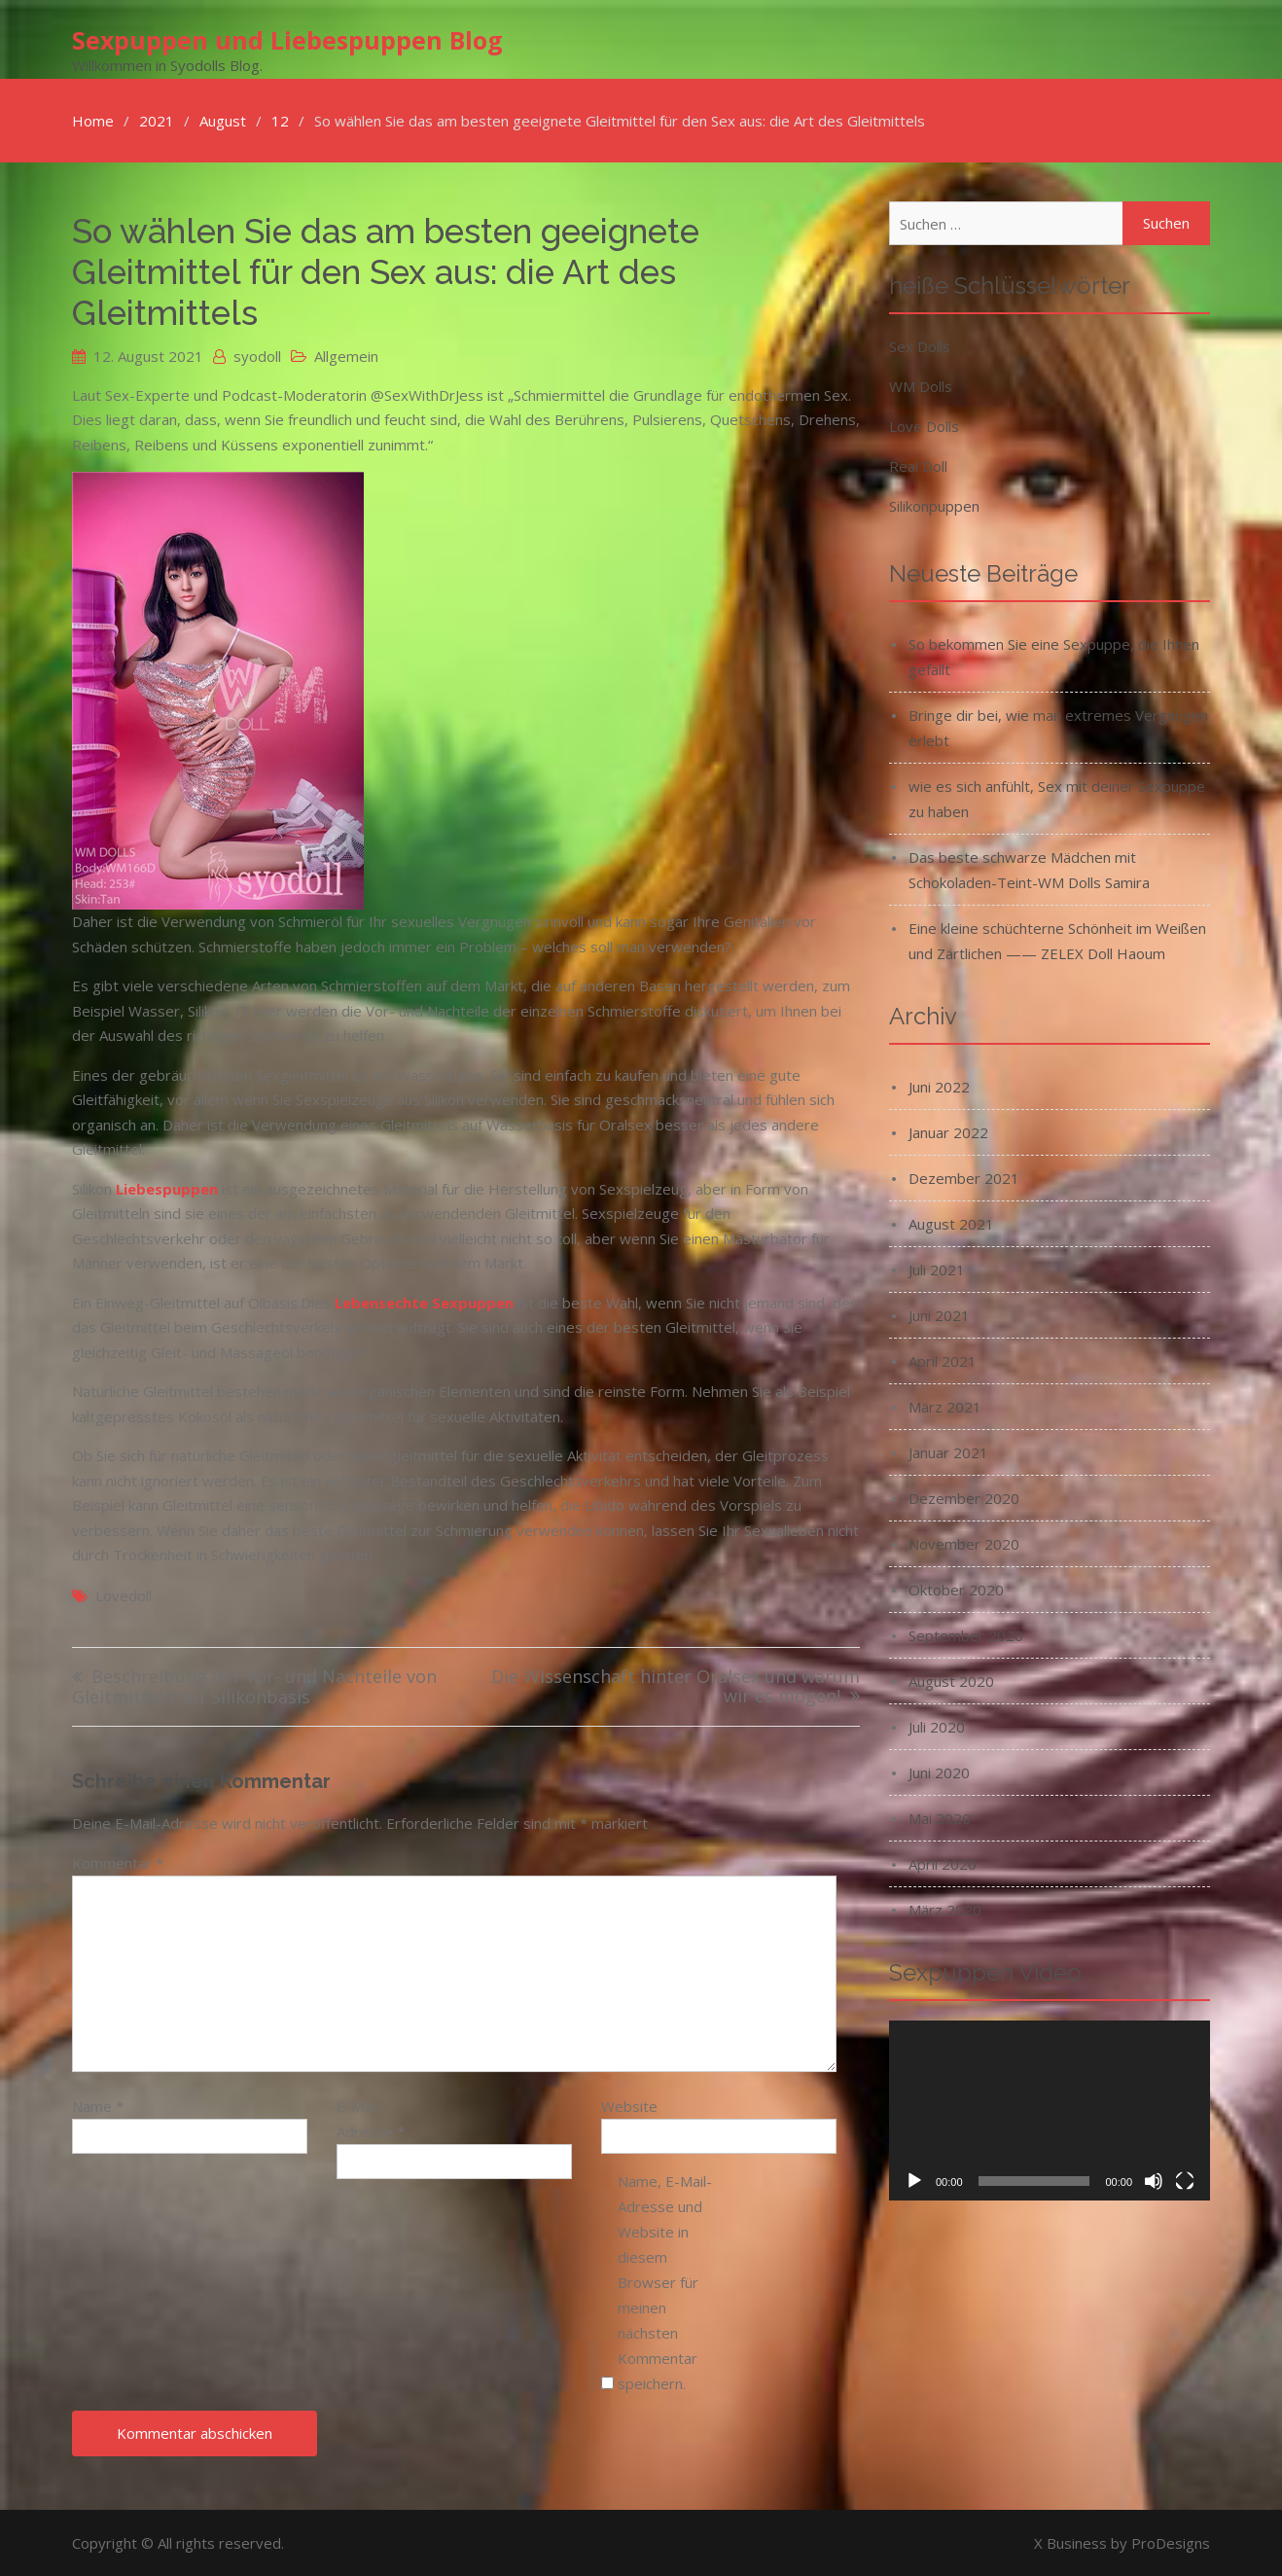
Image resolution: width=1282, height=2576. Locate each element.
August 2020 (951, 1680)
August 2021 (951, 1223)
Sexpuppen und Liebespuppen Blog (287, 39)
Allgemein (346, 355)
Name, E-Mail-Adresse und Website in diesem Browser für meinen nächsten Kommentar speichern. (665, 2282)
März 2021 (944, 1405)
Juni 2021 (939, 1314)
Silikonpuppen (934, 505)
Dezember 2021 (963, 1177)
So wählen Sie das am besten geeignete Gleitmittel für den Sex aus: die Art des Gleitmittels (385, 271)
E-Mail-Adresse (371, 2117)
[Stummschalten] (1153, 2181)
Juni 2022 (939, 1085)
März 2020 (944, 1908)
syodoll (257, 355)
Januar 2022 (948, 1131)
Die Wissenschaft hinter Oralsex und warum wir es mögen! (675, 1686)
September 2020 (965, 1634)
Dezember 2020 (963, 1497)
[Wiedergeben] (914, 2181)
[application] (1049, 2110)
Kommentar (117, 1862)
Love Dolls (924, 425)
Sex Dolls (919, 345)
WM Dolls (920, 385)
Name (98, 2105)
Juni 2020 (939, 1771)
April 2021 (942, 1360)
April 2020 (942, 1863)
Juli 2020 (936, 1725)
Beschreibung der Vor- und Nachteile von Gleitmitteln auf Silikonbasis (254, 1686)
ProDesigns (1170, 2542)
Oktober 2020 (956, 1588)
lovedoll (123, 1594)
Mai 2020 (939, 1817)
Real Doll (918, 465)
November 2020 (963, 1543)
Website (629, 2105)
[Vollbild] (1184, 2181)
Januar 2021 (948, 1451)
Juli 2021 (936, 1268)
